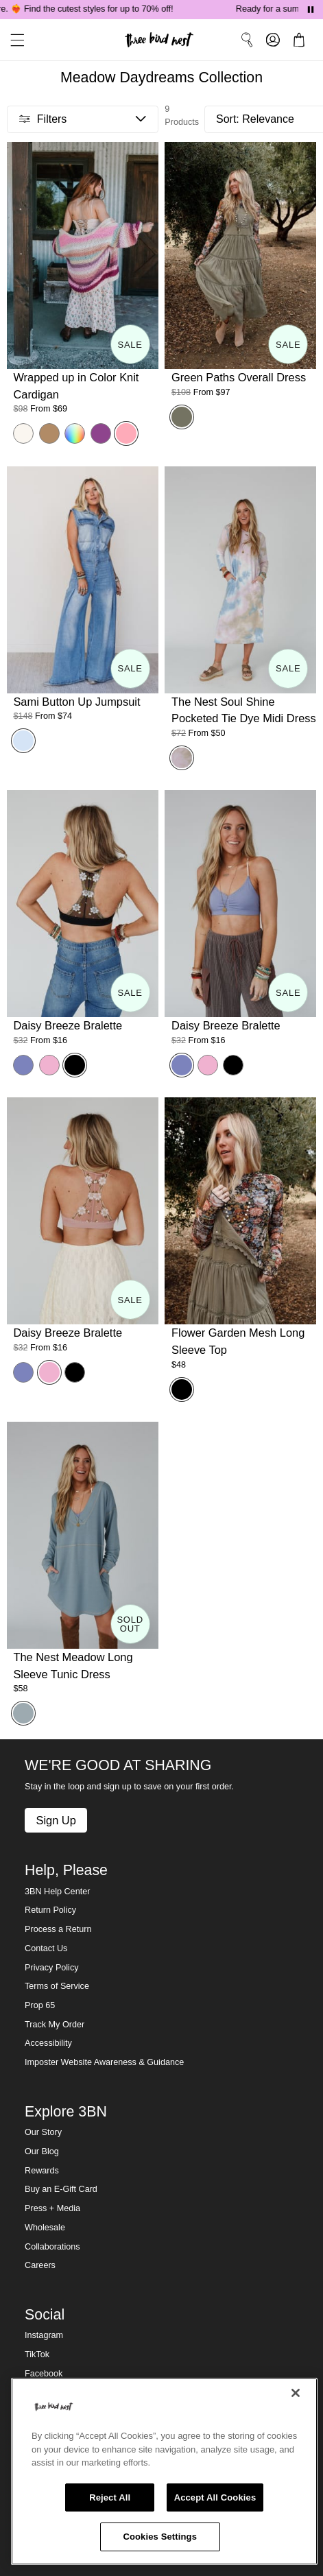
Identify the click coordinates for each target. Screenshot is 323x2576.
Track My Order (54, 2024)
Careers (40, 2265)
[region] (164, 2471)
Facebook (43, 2373)
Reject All (109, 2497)
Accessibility (48, 2043)
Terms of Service (57, 1986)
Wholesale (45, 2227)
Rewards (42, 2170)
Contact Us (46, 1948)
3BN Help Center (57, 1891)
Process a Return (58, 1929)
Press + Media (52, 2208)
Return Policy (50, 1910)
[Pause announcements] (310, 9)
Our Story (43, 2132)
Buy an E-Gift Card (61, 2189)
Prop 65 (40, 2005)
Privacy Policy (51, 1967)
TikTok (37, 2354)
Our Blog (42, 2151)
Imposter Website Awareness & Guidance (104, 2062)
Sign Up (55, 1820)
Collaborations (52, 2247)
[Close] (295, 2393)
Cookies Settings (160, 2536)
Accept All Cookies (215, 2497)
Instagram (44, 2335)
